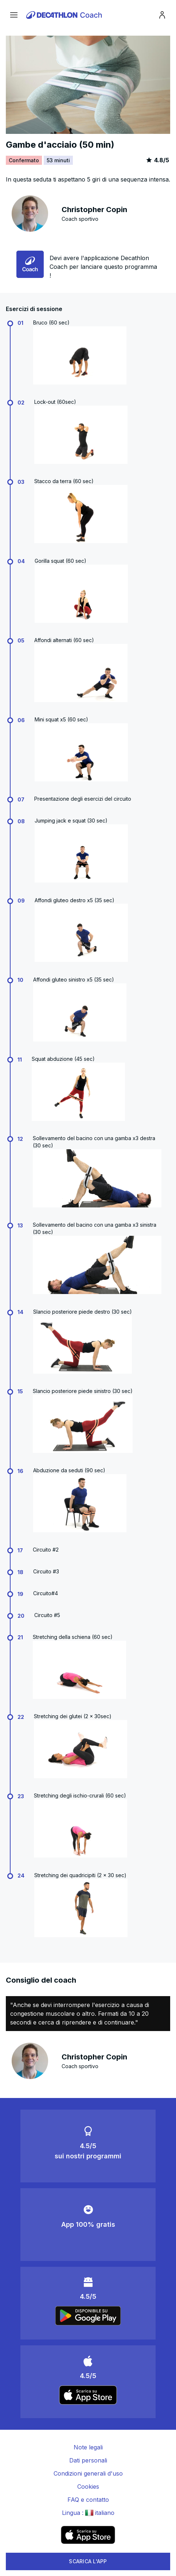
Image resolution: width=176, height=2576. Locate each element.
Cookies (88, 2486)
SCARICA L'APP (88, 2561)
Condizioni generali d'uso (88, 2473)
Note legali (88, 2447)
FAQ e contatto (88, 2499)
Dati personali (88, 2460)
